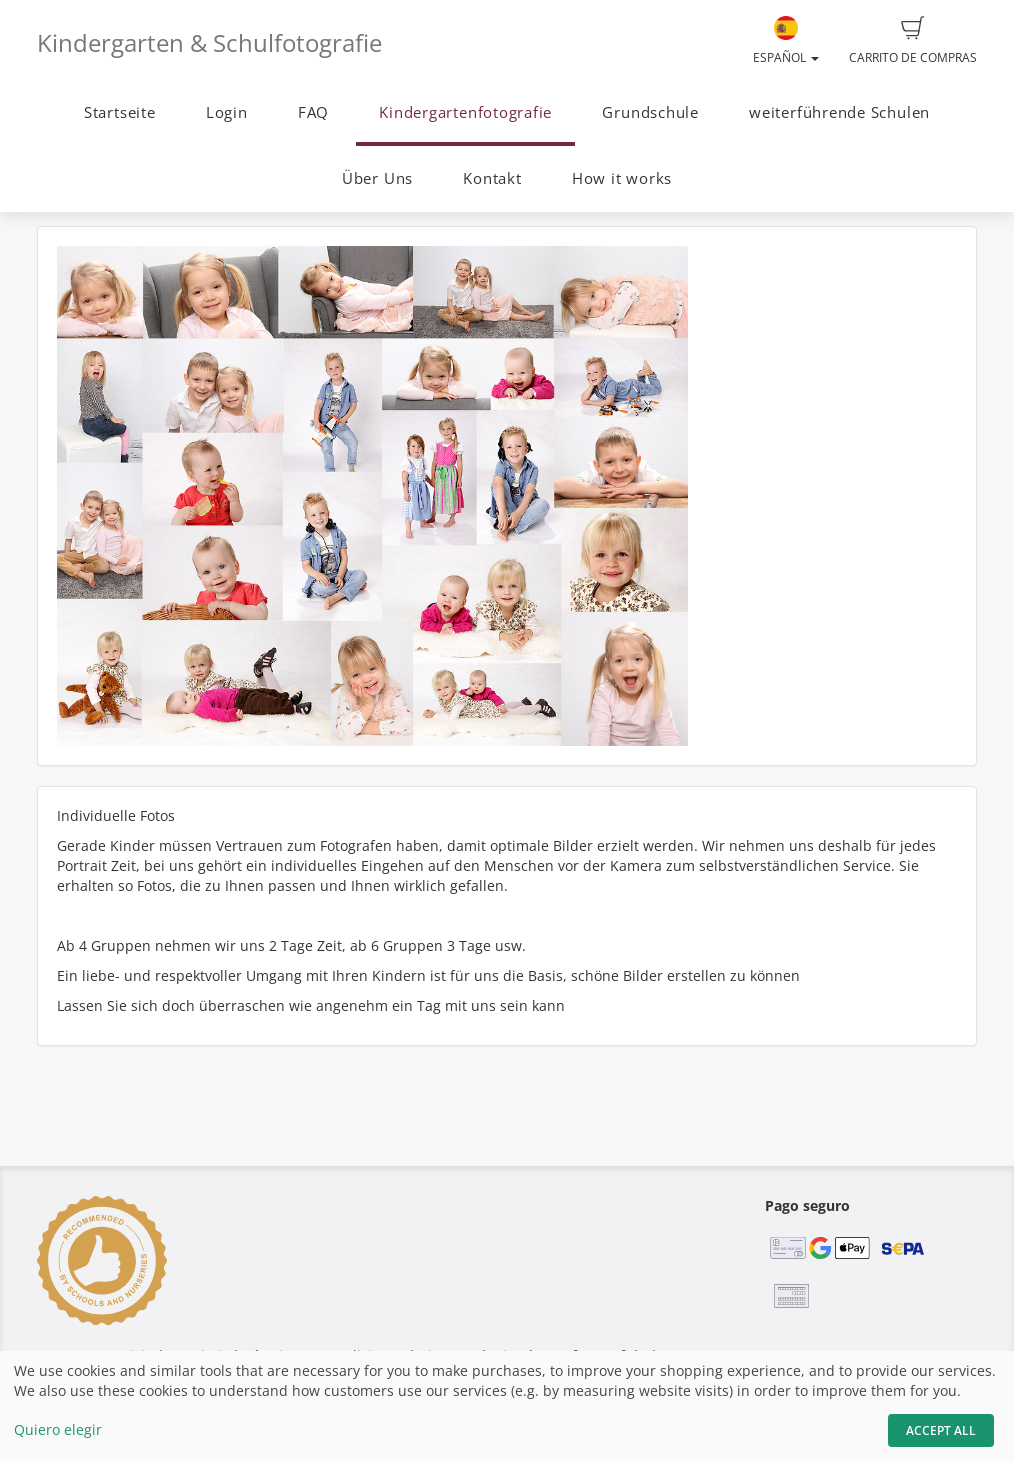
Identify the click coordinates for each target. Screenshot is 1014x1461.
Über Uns (377, 178)
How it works (622, 178)
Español (786, 41)
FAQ (313, 112)
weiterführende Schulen (839, 112)
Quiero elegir (58, 1429)
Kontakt (492, 178)
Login (227, 112)
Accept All (941, 1430)
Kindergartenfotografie (465, 112)
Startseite (120, 112)
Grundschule (650, 112)
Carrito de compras (913, 41)
